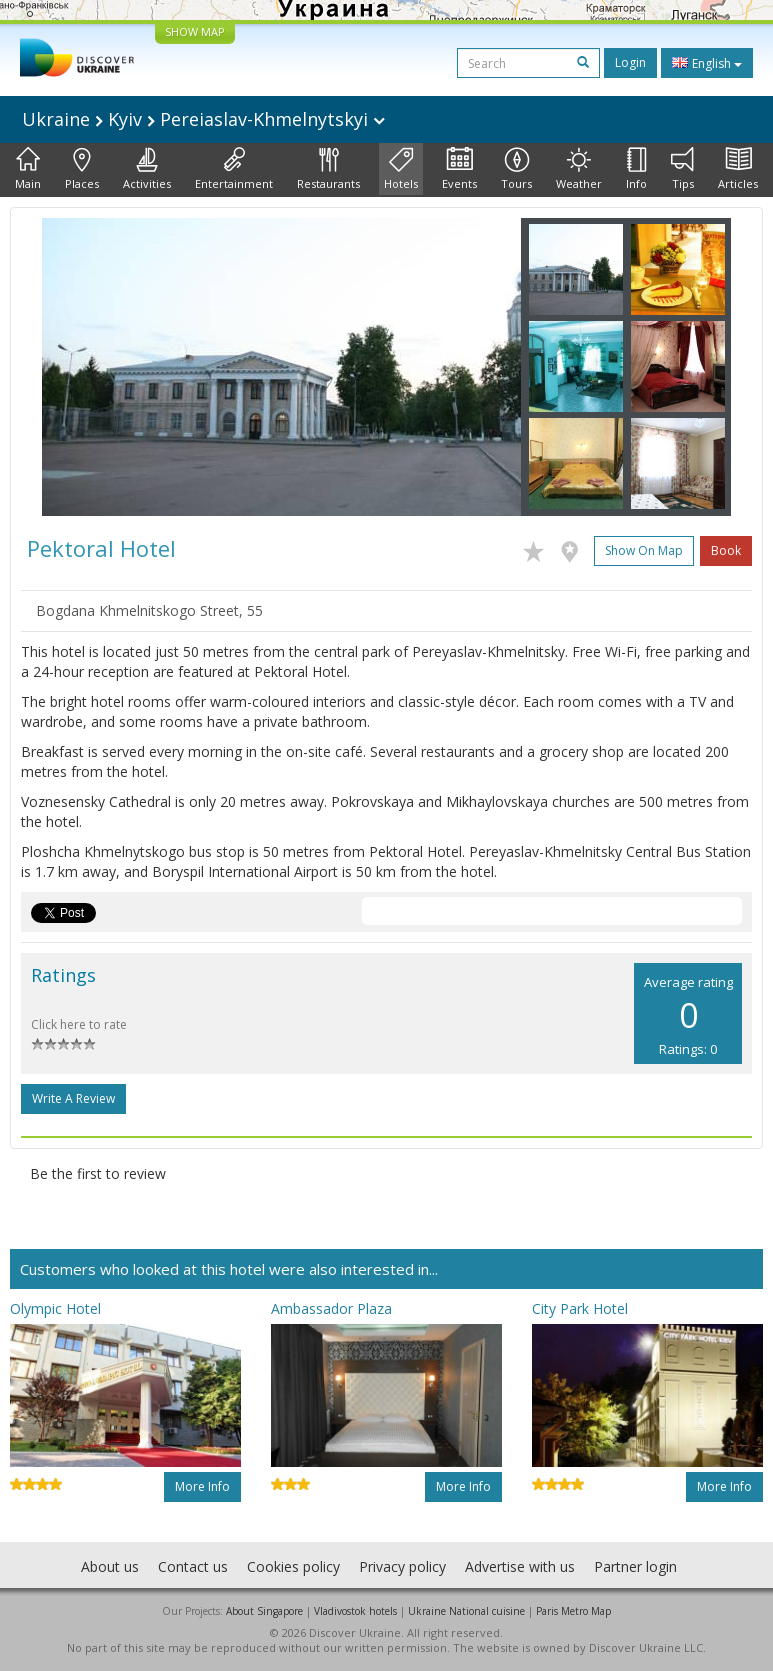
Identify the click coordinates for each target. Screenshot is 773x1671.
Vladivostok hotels (355, 1611)
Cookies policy (293, 1566)
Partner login (635, 1566)
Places (82, 169)
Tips (682, 169)
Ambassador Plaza (331, 1308)
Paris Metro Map (573, 1611)
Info (636, 169)
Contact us (193, 1566)
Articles (738, 169)
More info (202, 1486)
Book (726, 550)
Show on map (644, 550)
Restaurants (328, 169)
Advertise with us (520, 1566)
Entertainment (234, 169)
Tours (516, 169)
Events (459, 169)
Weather (579, 169)
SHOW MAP (195, 31)
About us (110, 1566)
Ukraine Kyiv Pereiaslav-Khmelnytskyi (203, 119)
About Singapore (264, 1611)
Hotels (401, 169)
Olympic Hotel (55, 1308)
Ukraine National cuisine (466, 1611)
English (707, 63)
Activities (147, 169)
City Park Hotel (580, 1308)
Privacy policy (402, 1566)
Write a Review (73, 1098)
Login (630, 62)
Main (28, 169)
